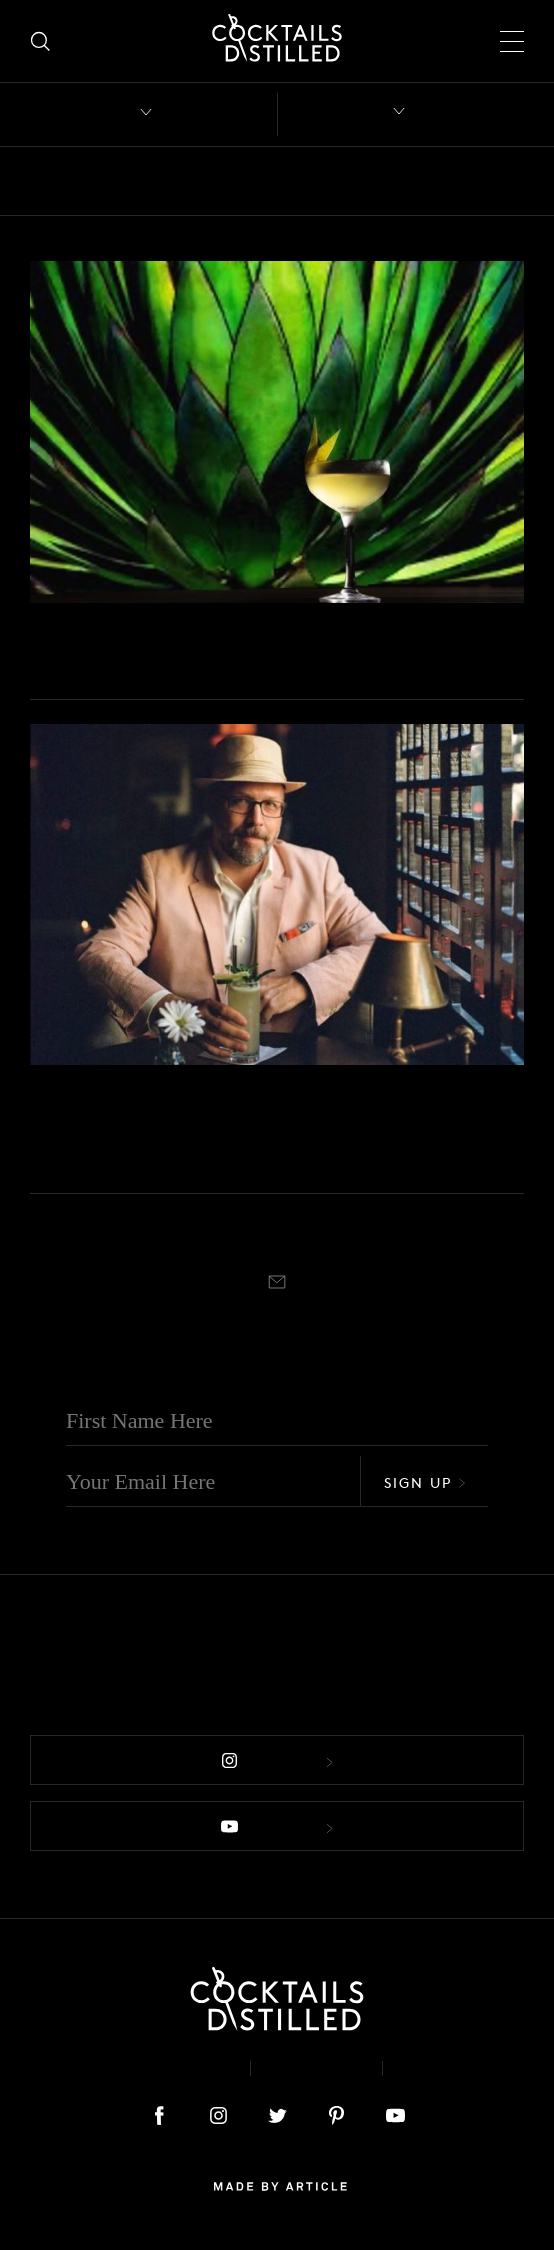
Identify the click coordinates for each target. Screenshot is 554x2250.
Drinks (457, 181)
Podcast (448, 2068)
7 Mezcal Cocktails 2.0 (165, 658)
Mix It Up (58, 629)
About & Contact (145, 2068)
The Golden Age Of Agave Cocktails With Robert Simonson (245, 1136)
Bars (102, 181)
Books (173, 181)
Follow (277, 1761)
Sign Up (425, 1482)
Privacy (316, 2068)
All (43, 181)
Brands (255, 181)
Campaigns (357, 181)
